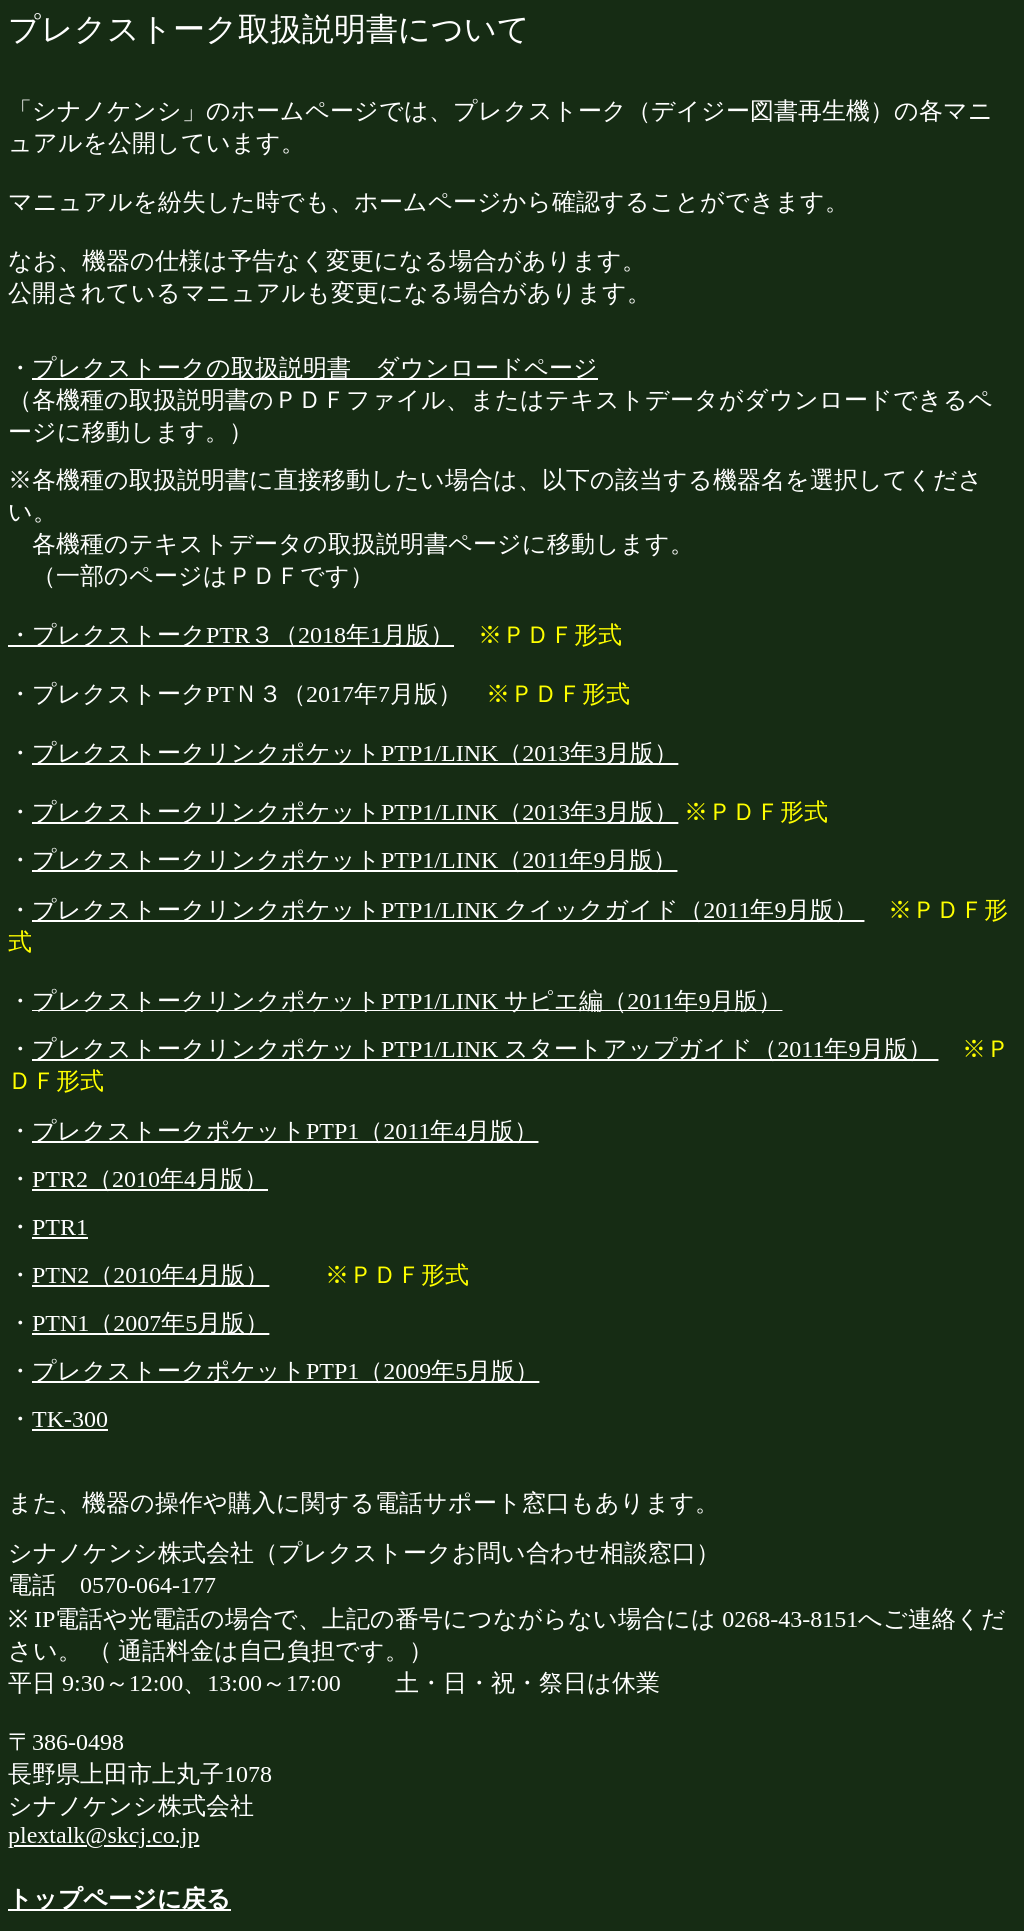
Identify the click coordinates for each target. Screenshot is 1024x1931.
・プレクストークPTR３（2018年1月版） (231, 635)
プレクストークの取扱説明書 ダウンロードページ (315, 368)
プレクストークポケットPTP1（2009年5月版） (285, 1371)
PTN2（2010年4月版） (150, 1275)
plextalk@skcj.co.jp (103, 1835)
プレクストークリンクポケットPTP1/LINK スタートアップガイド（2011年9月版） (485, 1049)
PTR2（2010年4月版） (150, 1179)
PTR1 (60, 1227)
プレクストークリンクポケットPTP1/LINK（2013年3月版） (355, 753)
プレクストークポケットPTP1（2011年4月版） (285, 1131)
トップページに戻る (119, 1899)
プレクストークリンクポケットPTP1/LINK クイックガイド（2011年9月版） (448, 910)
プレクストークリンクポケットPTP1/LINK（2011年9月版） (354, 860)
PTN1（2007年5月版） (150, 1323)
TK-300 (70, 1419)
